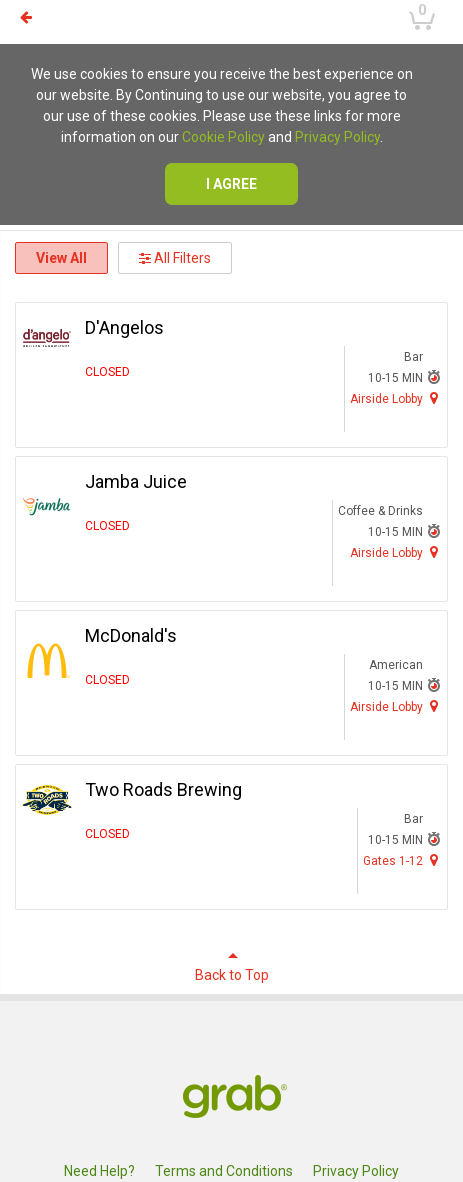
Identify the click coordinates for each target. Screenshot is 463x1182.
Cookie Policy (223, 137)
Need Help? (99, 1171)
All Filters (175, 258)
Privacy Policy (337, 137)
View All (61, 258)
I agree (231, 184)
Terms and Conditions (224, 1171)
